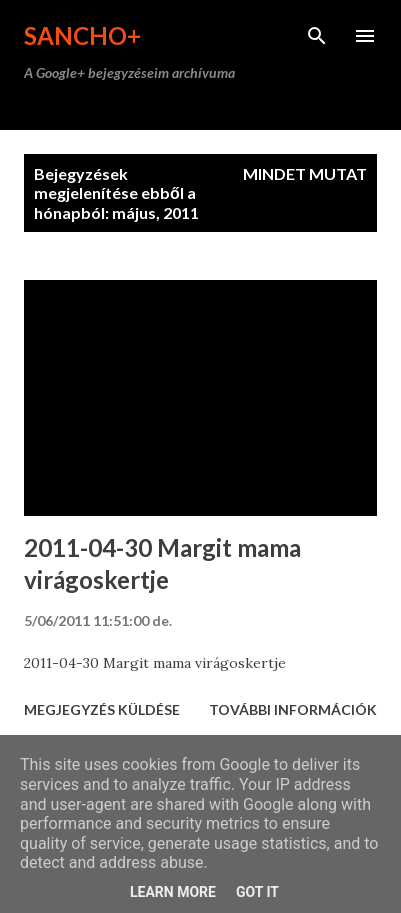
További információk (293, 709)
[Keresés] (317, 36)
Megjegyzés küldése (102, 709)
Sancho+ (82, 35)
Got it (257, 892)
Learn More (173, 892)
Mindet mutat (305, 173)
